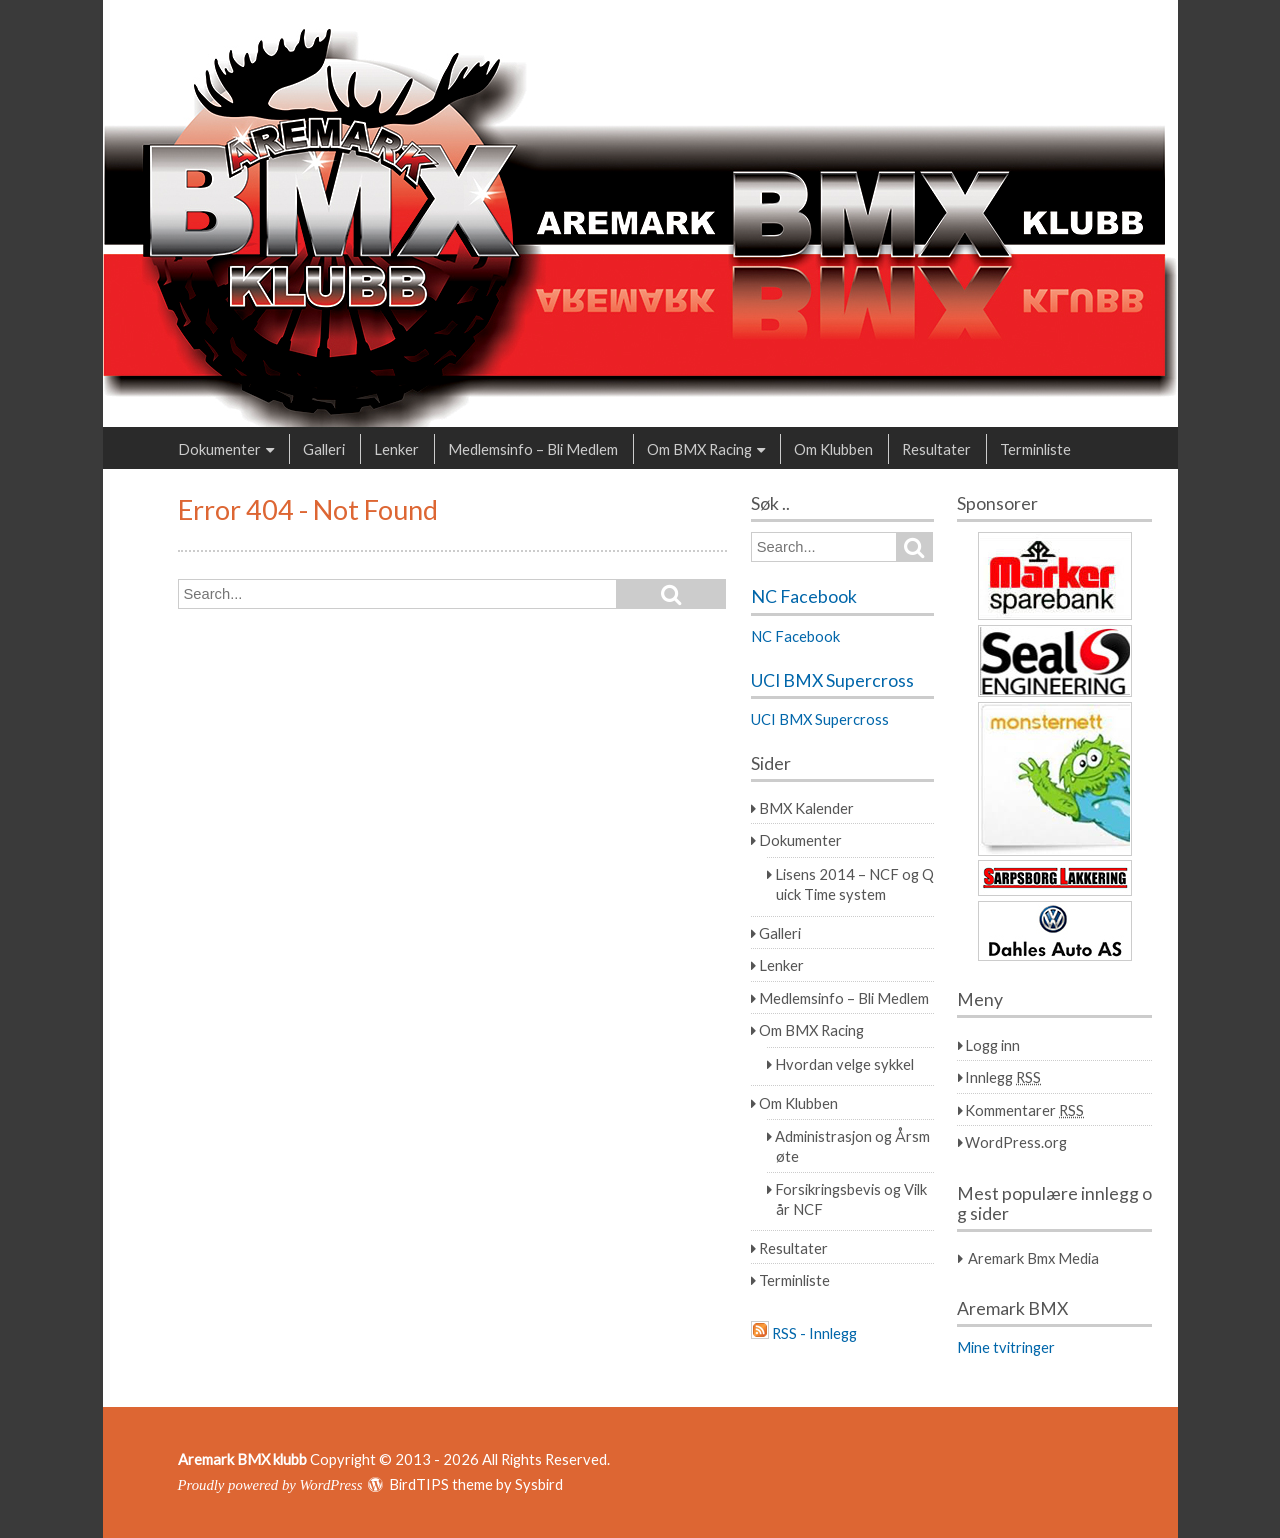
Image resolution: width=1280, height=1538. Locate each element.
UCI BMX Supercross (832, 680)
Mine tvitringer (1006, 1347)
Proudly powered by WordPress (270, 1485)
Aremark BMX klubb (242, 1459)
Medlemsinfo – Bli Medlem (533, 449)
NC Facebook (804, 596)
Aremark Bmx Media (1033, 1258)
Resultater (936, 449)
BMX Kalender (806, 808)
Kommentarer (1024, 1110)
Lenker (396, 449)
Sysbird (539, 1484)
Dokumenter (219, 449)
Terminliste (1035, 449)
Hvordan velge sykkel (844, 1064)
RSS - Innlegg (814, 1333)
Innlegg (1003, 1077)
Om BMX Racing (699, 449)
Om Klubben (833, 449)
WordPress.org (1016, 1142)
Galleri (324, 449)
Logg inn (992, 1045)
